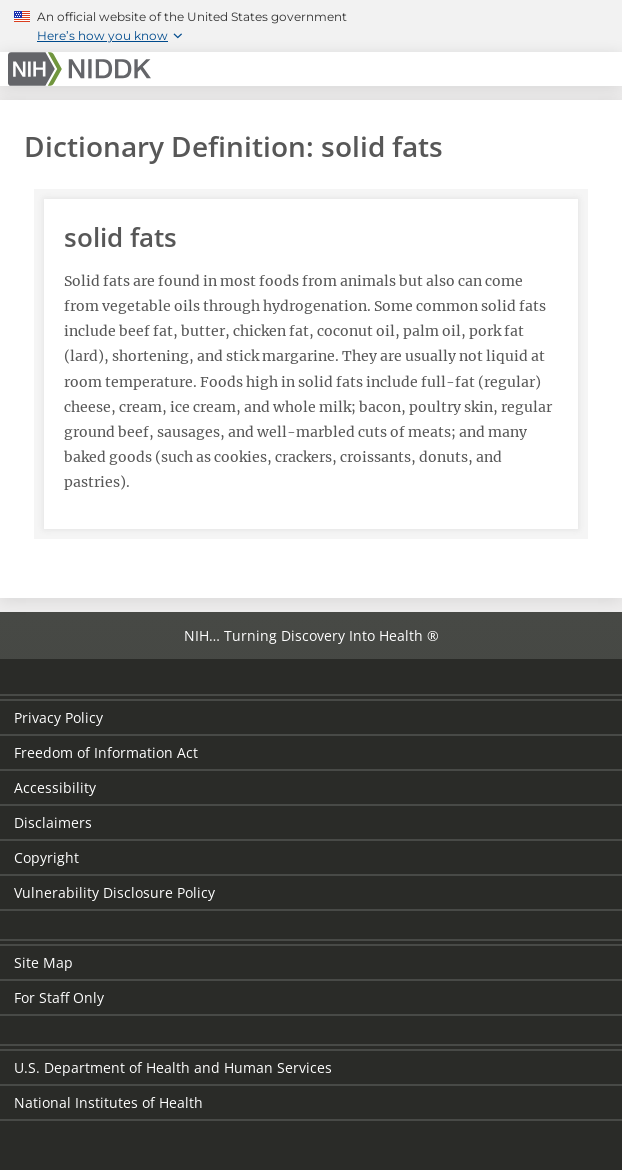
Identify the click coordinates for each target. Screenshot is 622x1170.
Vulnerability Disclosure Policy (114, 892)
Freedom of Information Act (106, 752)
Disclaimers (53, 822)
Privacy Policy (58, 717)
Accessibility (55, 787)
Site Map (43, 962)
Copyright (46, 857)
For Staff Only (59, 997)
